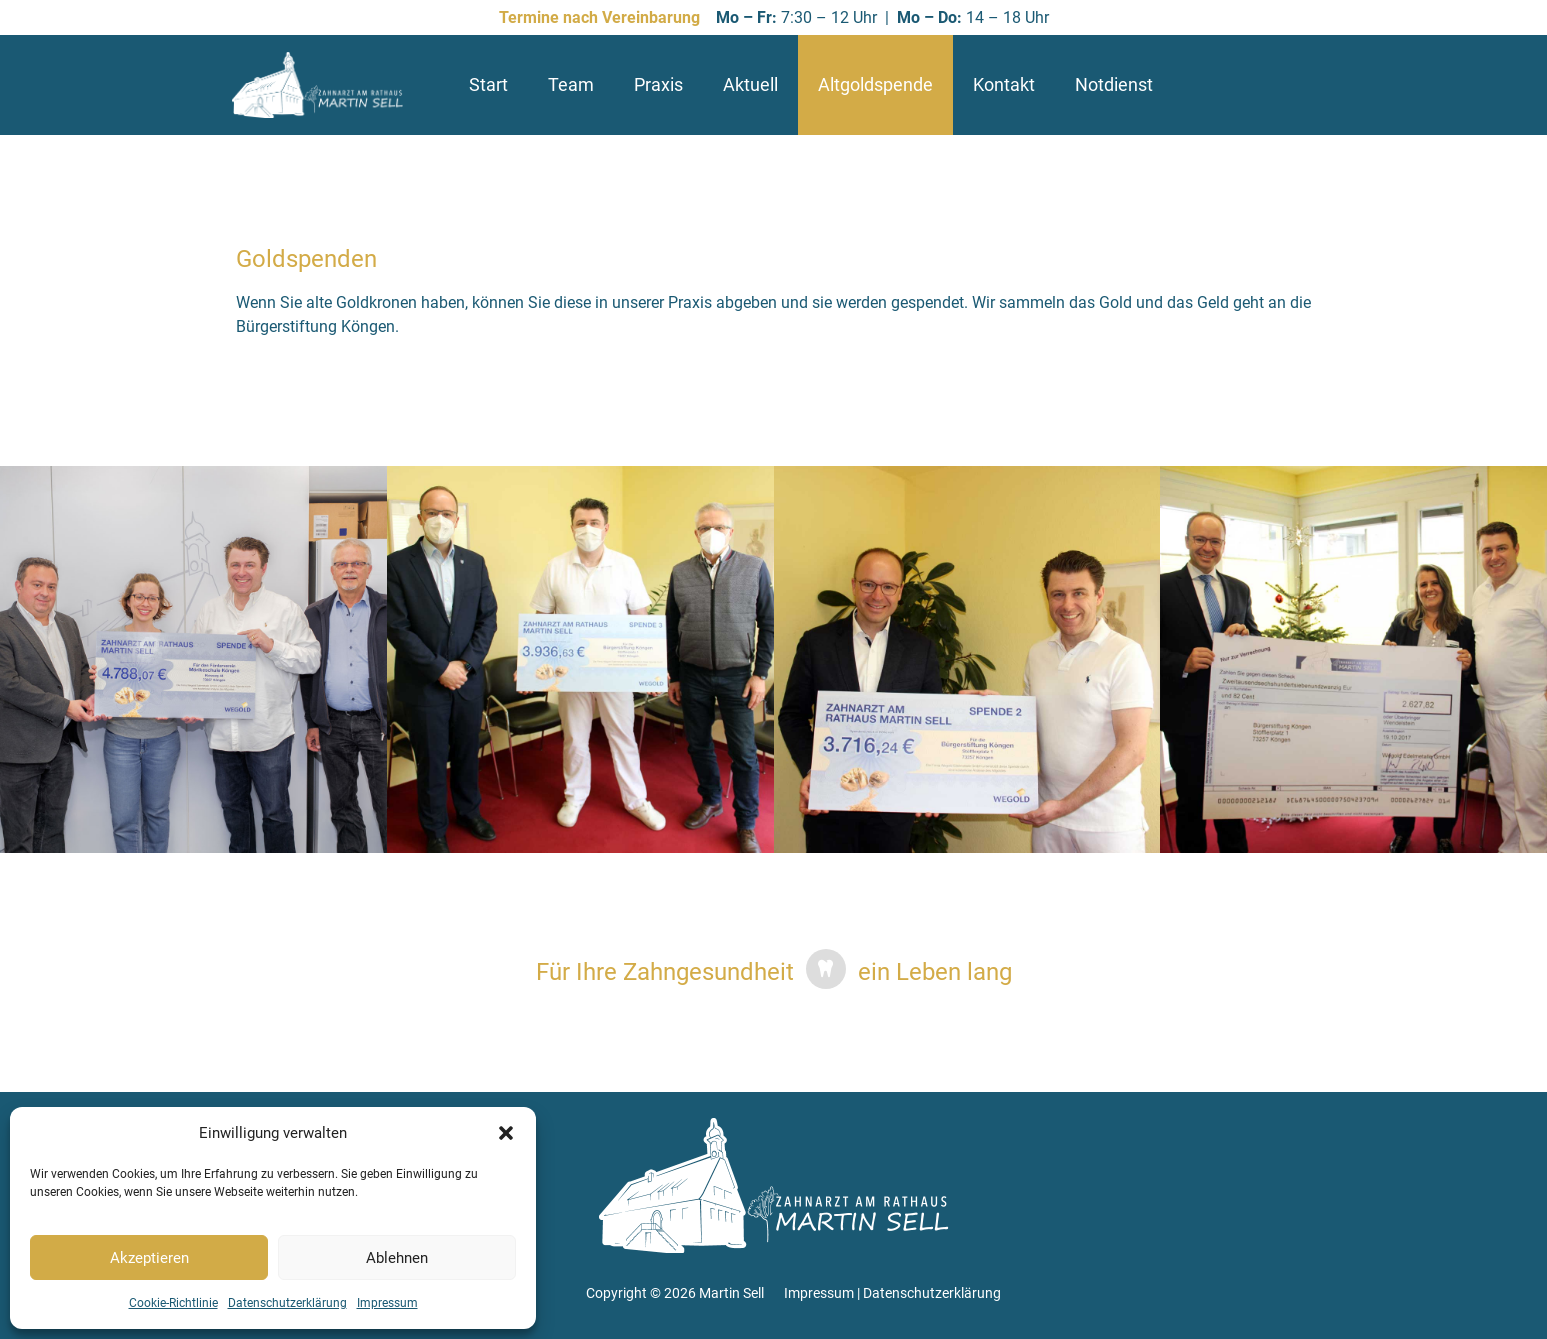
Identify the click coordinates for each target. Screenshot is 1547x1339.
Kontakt (1004, 84)
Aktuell (750, 84)
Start (488, 84)
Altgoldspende (875, 84)
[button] (506, 1133)
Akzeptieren (149, 1258)
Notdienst (1114, 84)
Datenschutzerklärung (287, 1303)
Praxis (658, 84)
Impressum (387, 1303)
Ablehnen (397, 1258)
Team (571, 84)
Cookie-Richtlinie (173, 1303)
